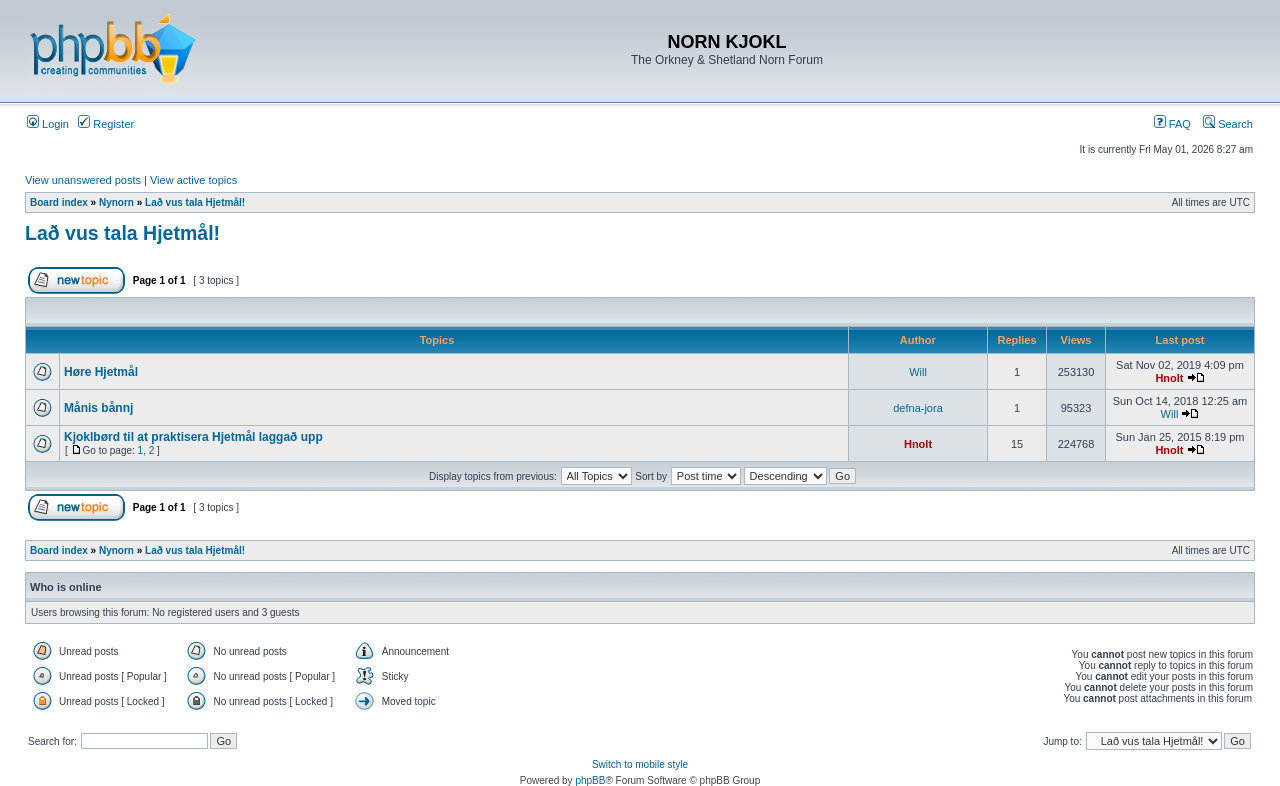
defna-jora (918, 408)
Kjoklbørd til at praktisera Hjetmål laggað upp (193, 437)
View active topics (193, 180)
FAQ (1172, 124)
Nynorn (116, 202)
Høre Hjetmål (101, 372)
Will (918, 372)
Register (106, 124)
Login (48, 124)
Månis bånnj (98, 408)
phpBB (590, 780)
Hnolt (1169, 378)
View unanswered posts (83, 180)
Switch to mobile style (640, 764)
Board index (59, 202)
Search (1228, 124)
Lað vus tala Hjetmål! (195, 202)
